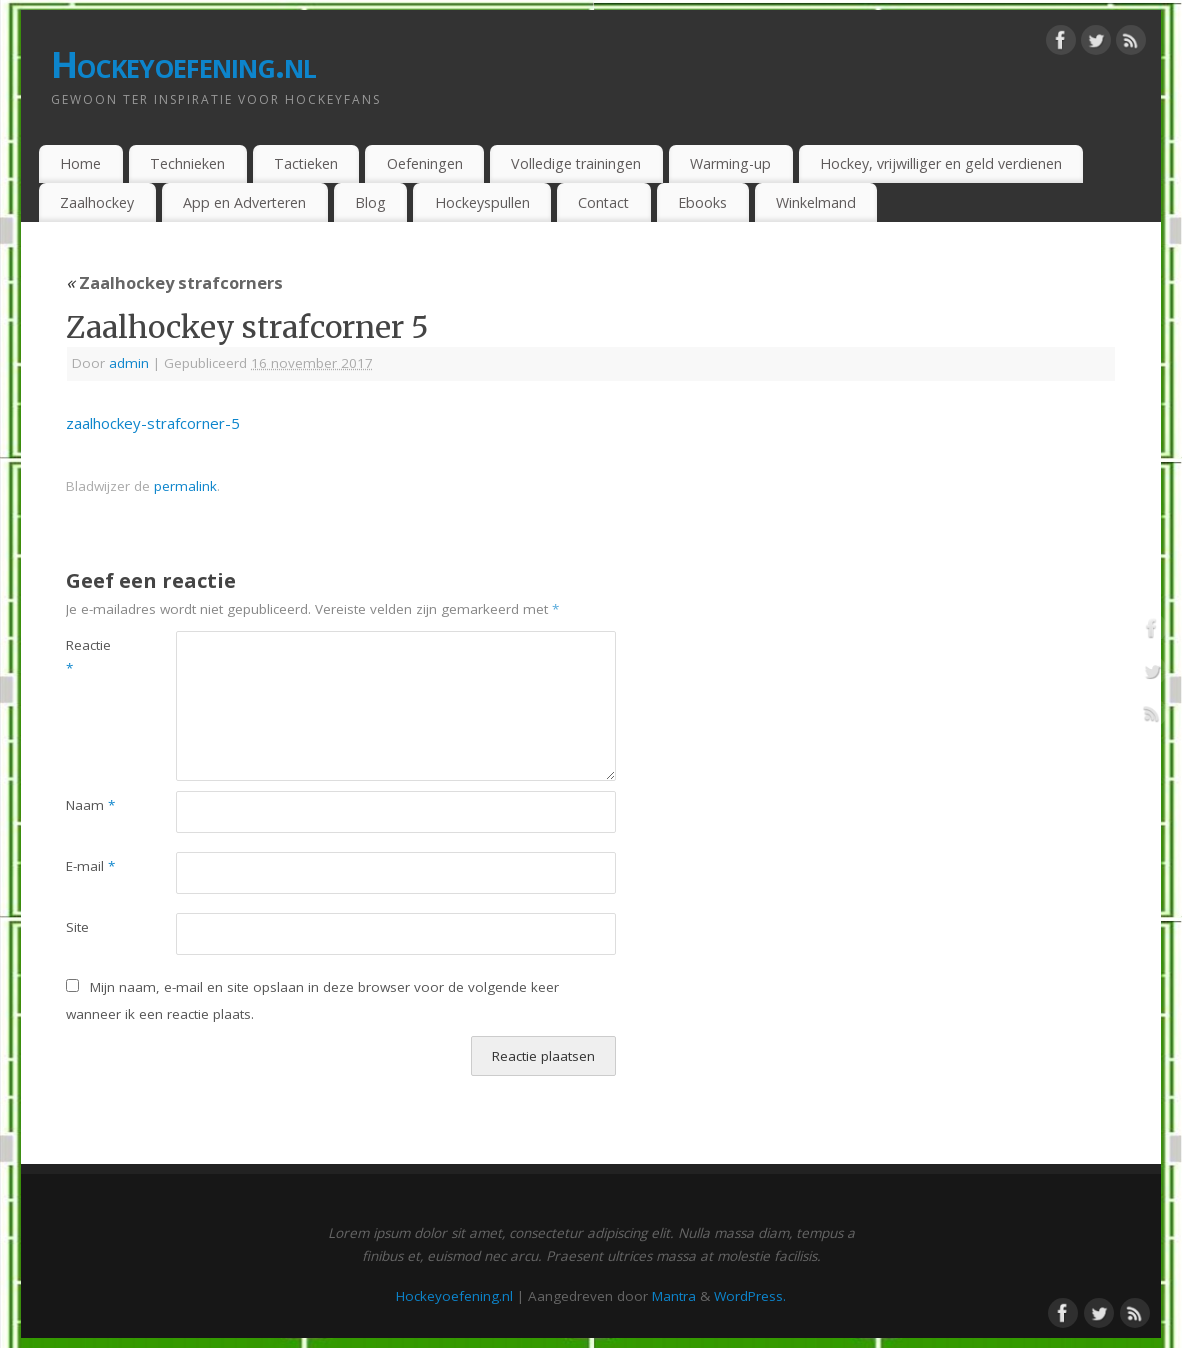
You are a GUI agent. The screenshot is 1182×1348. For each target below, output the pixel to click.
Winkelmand (816, 202)
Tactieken (306, 163)
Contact (603, 202)
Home (80, 163)
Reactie (88, 656)
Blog (370, 202)
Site (77, 927)
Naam (90, 805)
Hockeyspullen (482, 202)
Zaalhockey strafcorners (174, 282)
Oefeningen (425, 163)
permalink (185, 486)
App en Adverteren (244, 202)
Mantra (674, 1296)
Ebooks (702, 202)
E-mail (90, 866)
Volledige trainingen (576, 163)
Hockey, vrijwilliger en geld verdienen (941, 163)
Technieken (187, 163)
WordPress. (750, 1296)
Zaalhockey (97, 202)
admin (129, 363)
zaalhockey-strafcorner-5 (153, 423)
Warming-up (730, 163)
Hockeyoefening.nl (184, 64)
